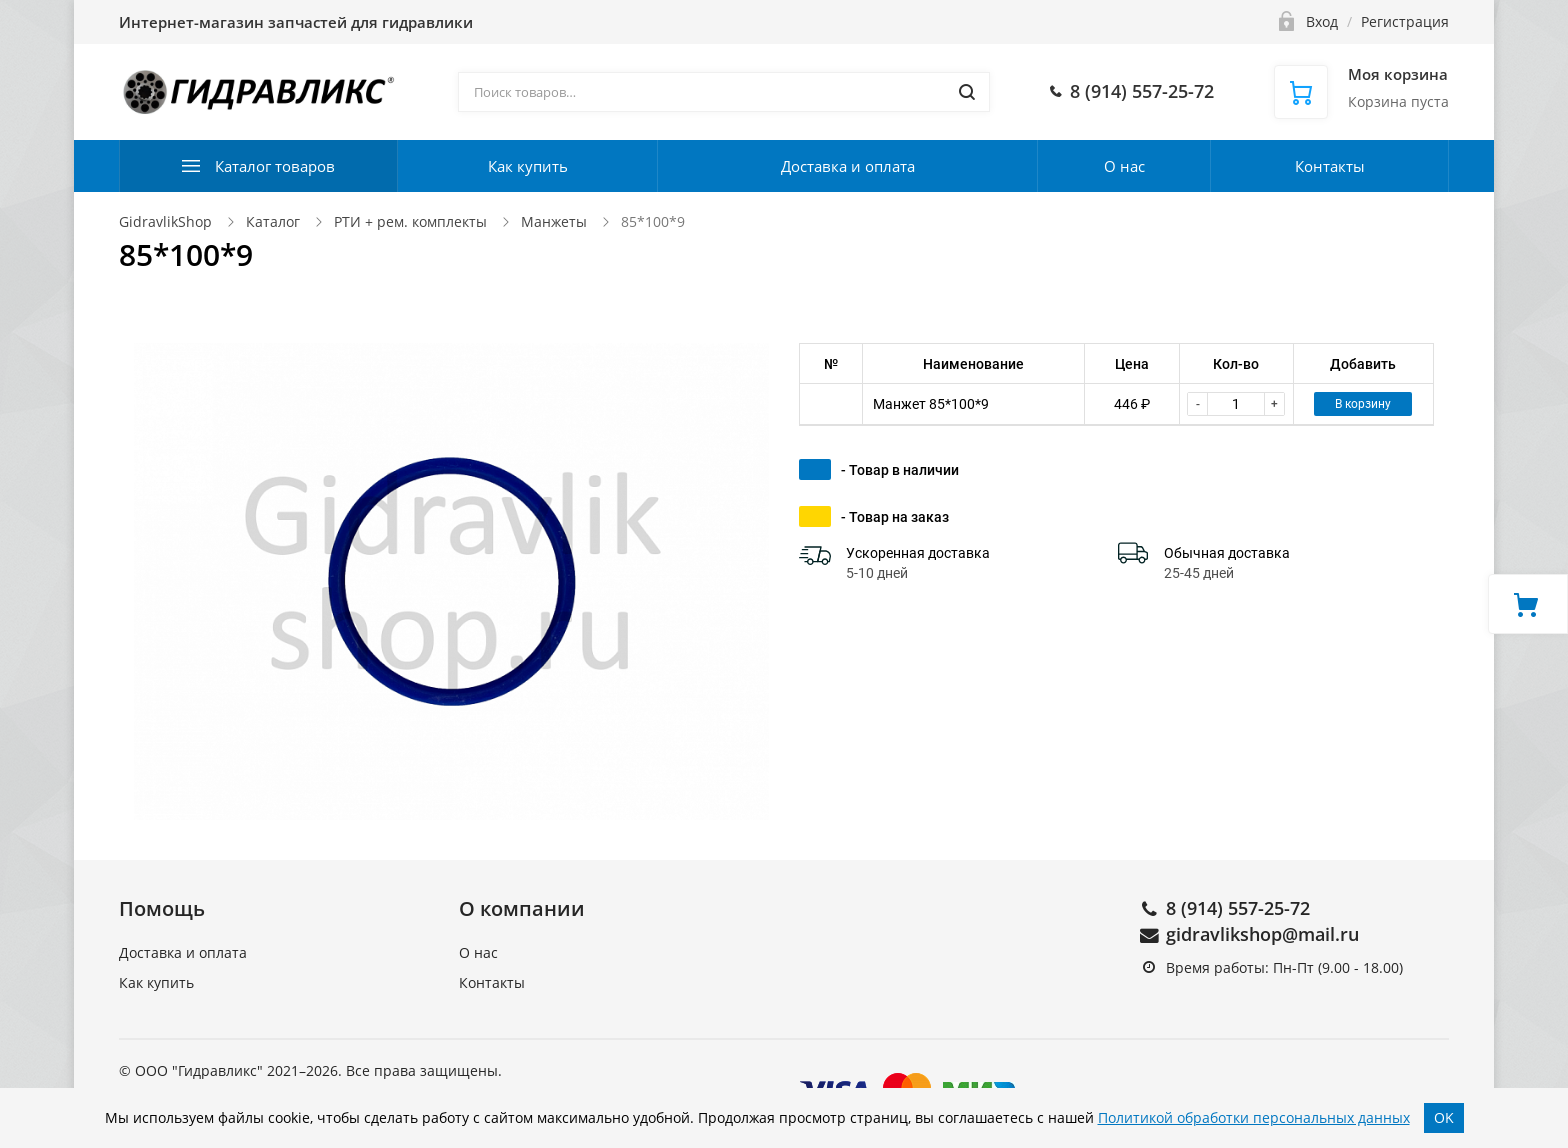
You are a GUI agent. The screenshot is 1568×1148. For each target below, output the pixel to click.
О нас (1124, 166)
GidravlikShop (165, 221)
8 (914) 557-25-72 (1238, 908)
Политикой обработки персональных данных (1254, 1117)
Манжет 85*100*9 (931, 404)
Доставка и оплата (848, 166)
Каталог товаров (275, 166)
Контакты (1330, 166)
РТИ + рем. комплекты (410, 221)
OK (1444, 1117)
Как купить (528, 166)
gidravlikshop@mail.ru (1262, 934)
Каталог (273, 221)
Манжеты (554, 221)
